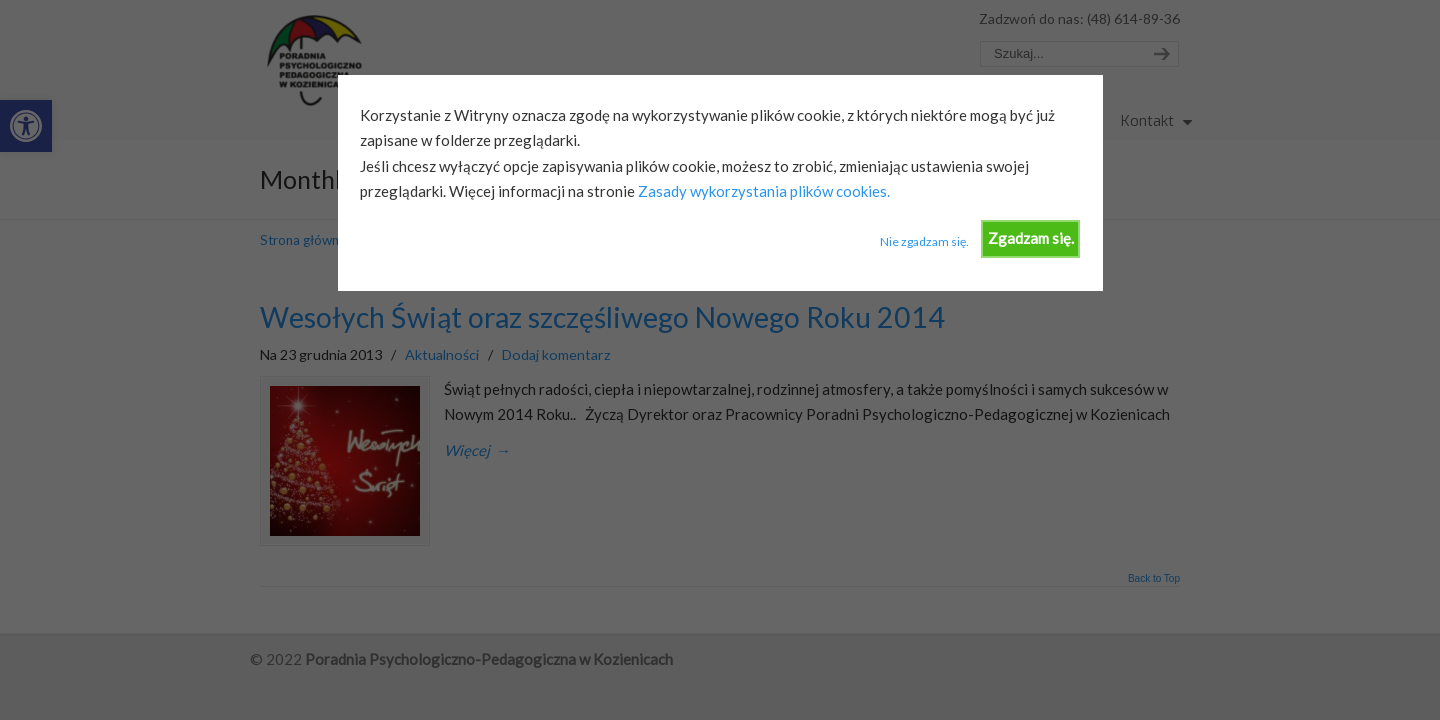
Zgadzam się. (1031, 238)
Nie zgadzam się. (924, 241)
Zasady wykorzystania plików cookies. (762, 191)
